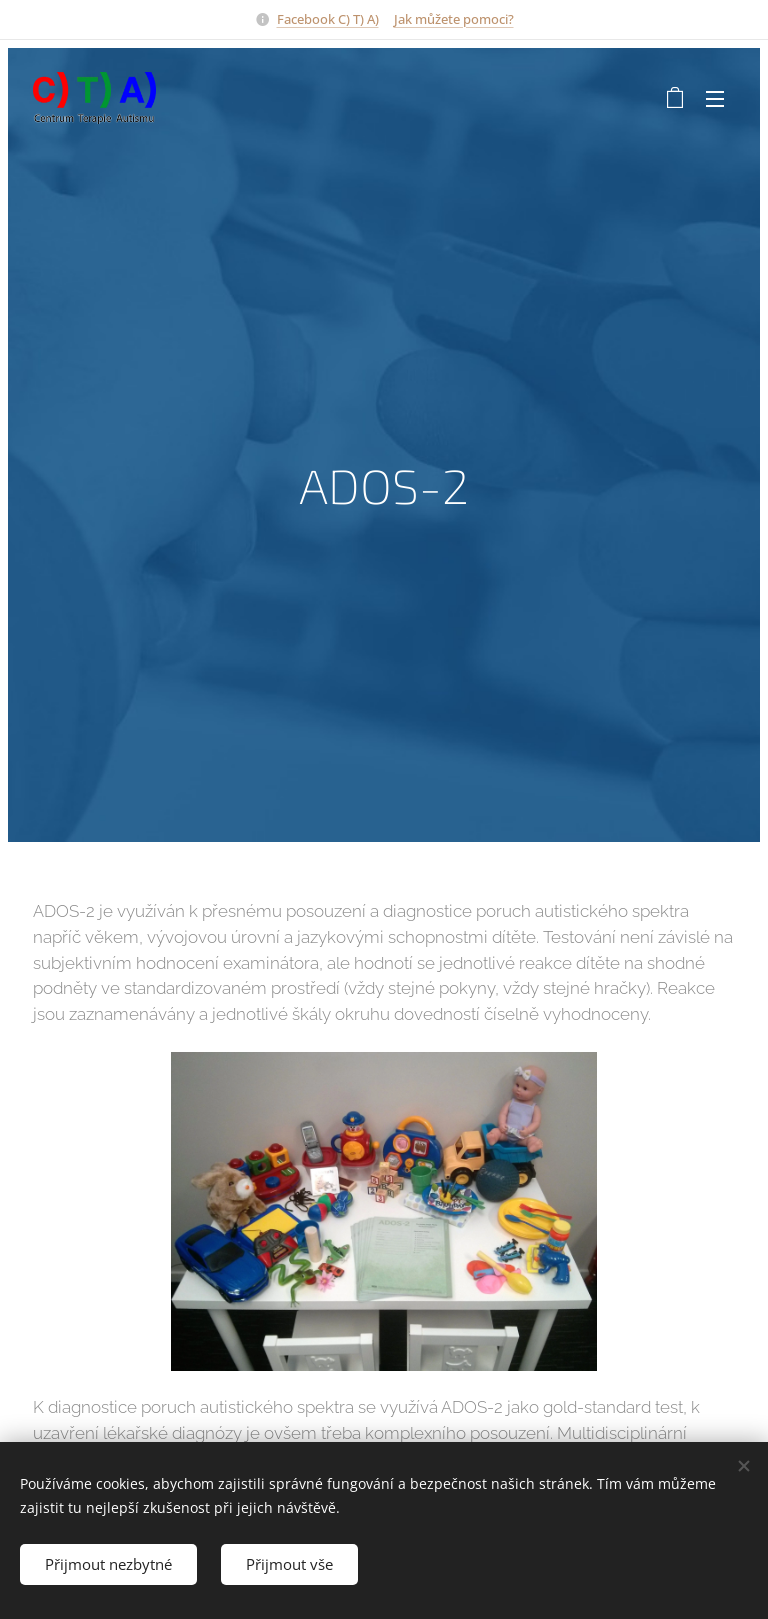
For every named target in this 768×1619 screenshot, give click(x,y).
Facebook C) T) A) (328, 19)
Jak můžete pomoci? (454, 19)
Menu (715, 99)
